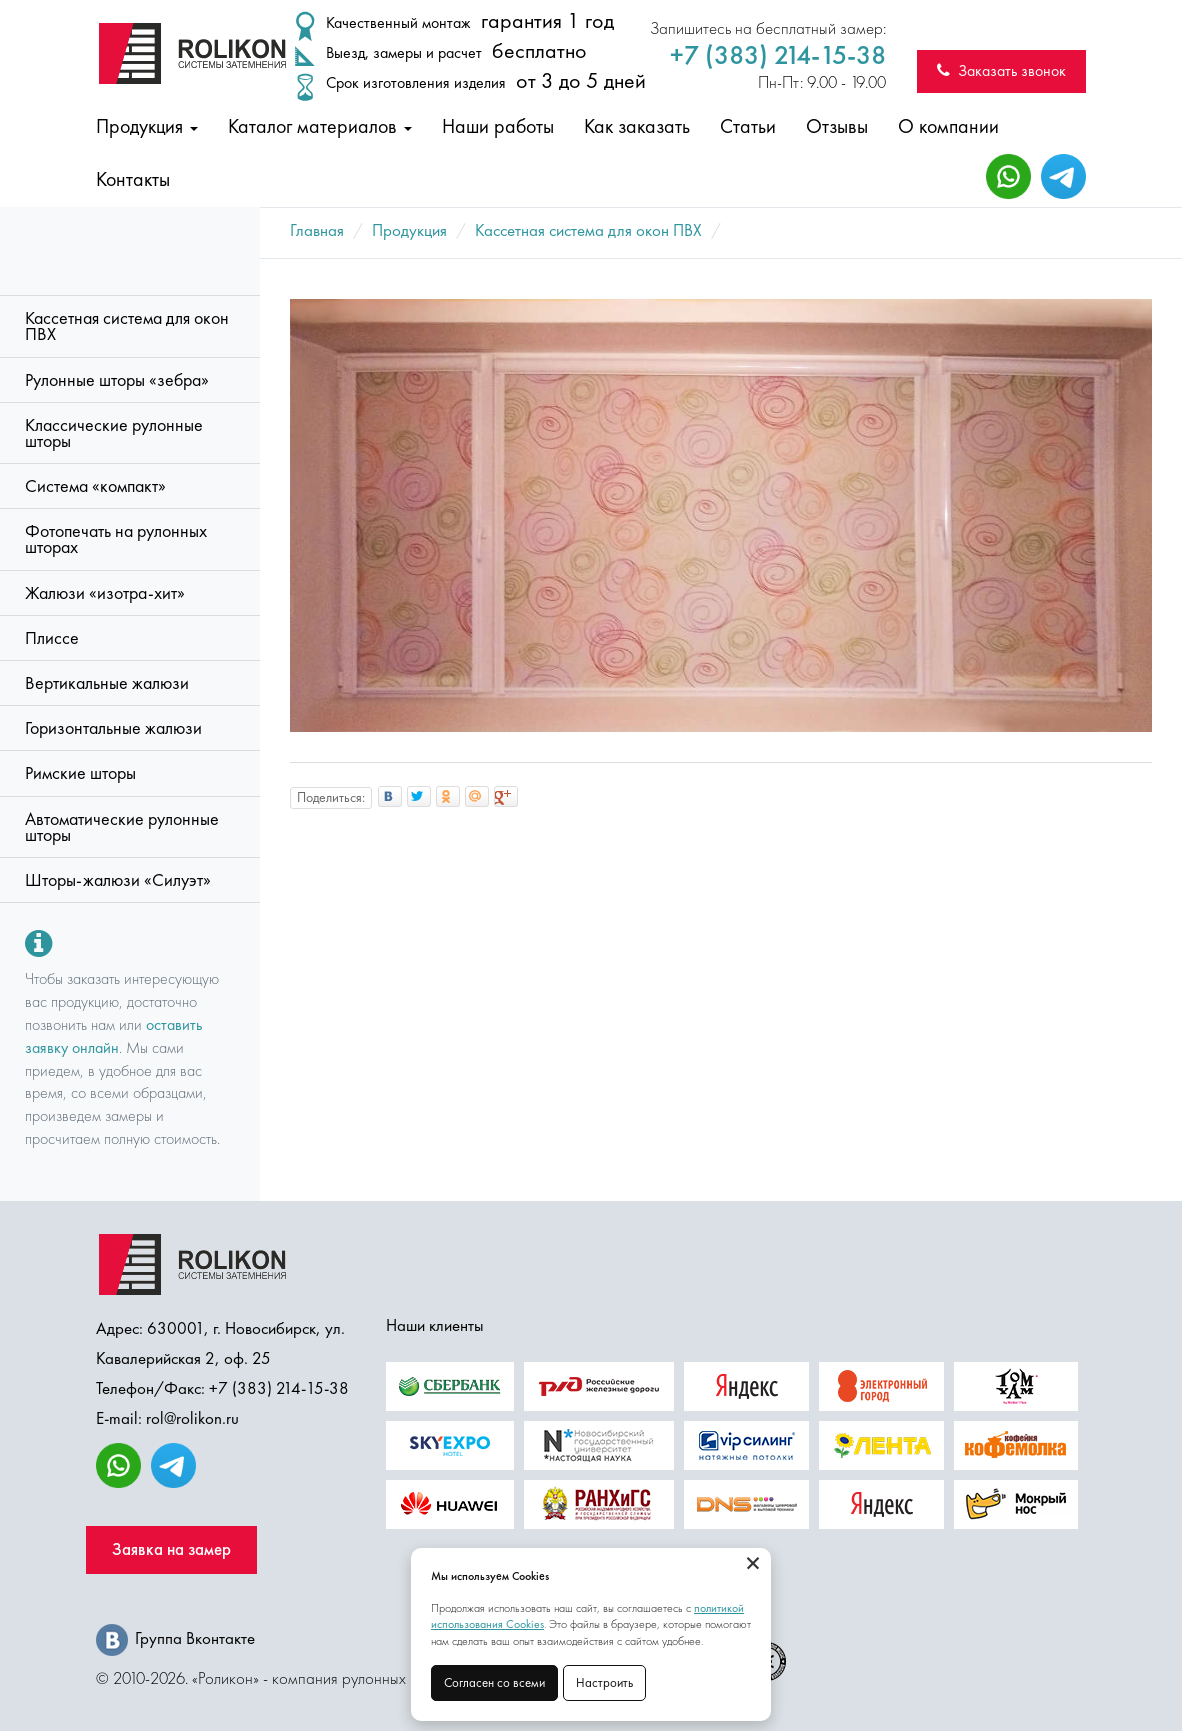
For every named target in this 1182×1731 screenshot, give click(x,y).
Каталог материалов (320, 126)
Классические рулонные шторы (114, 433)
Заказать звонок (1001, 70)
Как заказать (637, 126)
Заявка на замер (171, 1549)
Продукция (147, 126)
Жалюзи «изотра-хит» (105, 593)
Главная (317, 230)
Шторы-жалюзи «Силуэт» (118, 880)
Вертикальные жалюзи (107, 683)
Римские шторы (80, 773)
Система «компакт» (95, 486)
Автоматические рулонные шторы (122, 827)
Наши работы (498, 126)
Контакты (133, 179)
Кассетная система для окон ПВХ (127, 326)
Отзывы (837, 126)
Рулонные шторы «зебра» (117, 380)
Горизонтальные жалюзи (113, 728)
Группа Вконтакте (175, 1638)
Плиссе (52, 638)
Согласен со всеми (494, 1682)
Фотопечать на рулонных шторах (116, 539)
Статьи (748, 126)
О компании (948, 126)
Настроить (604, 1682)
